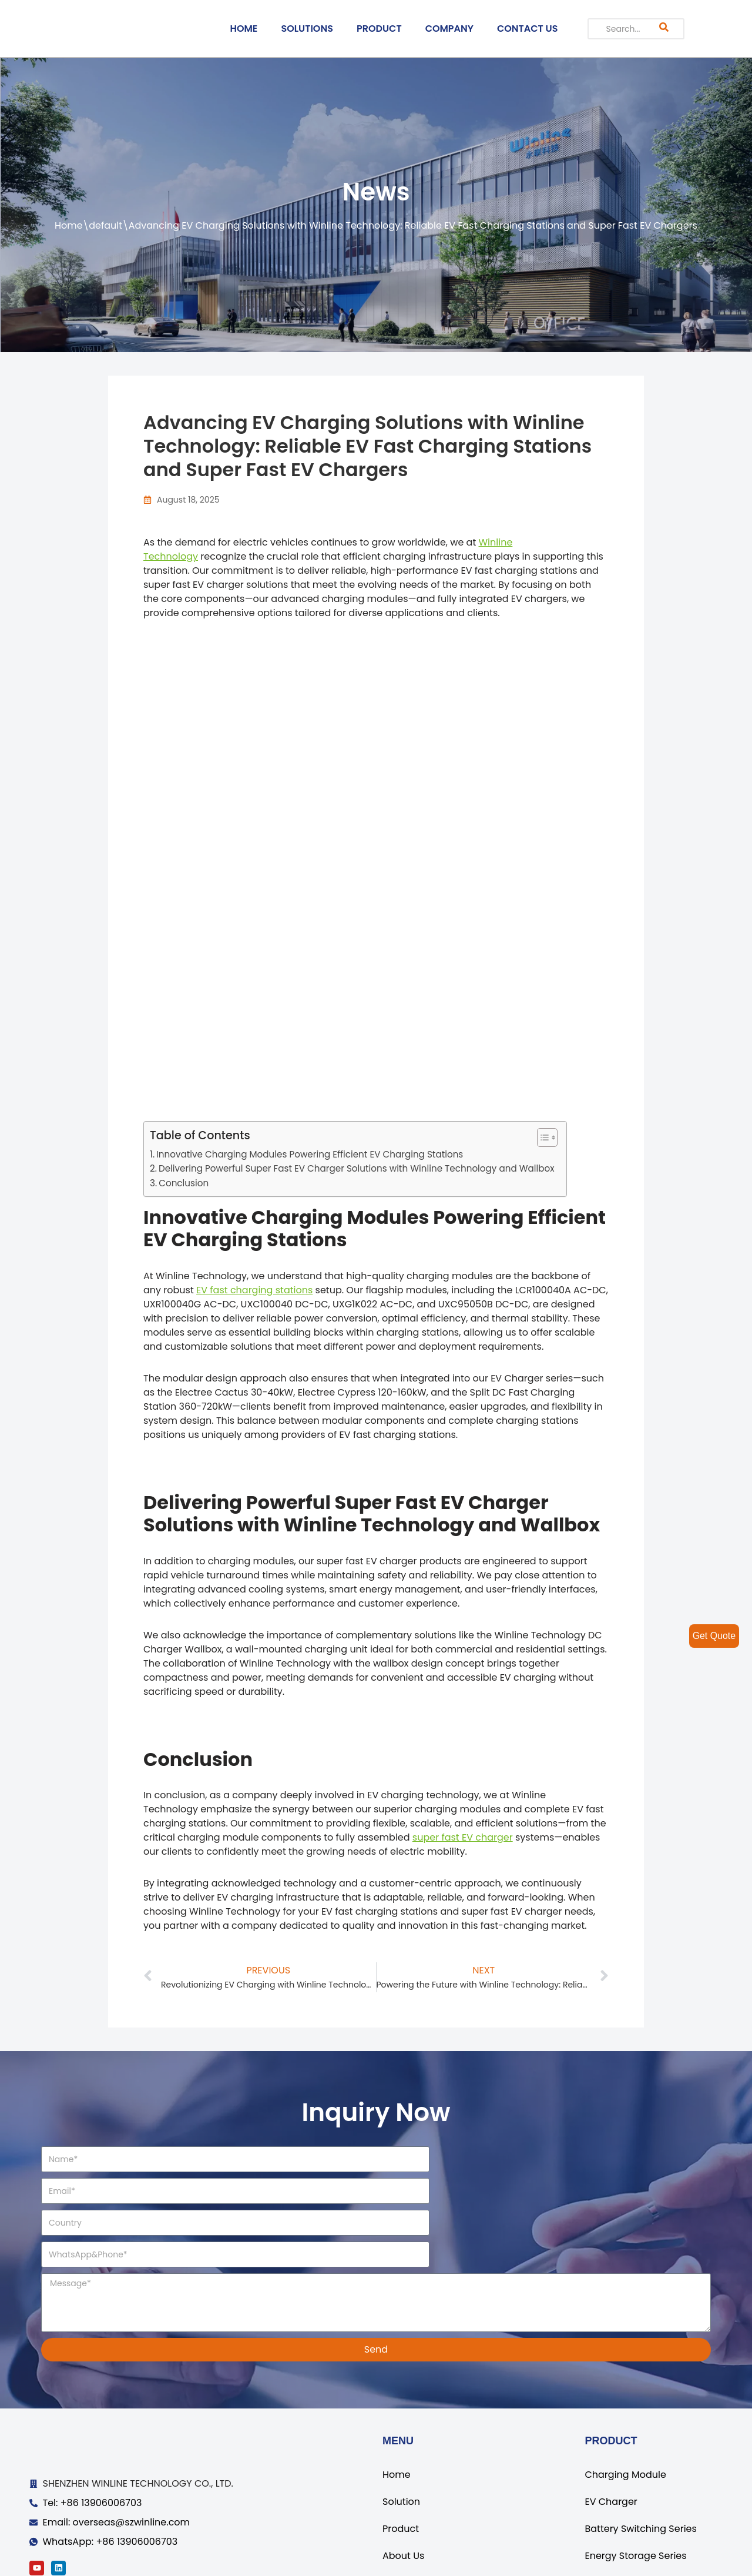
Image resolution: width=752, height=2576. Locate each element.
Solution (401, 2438)
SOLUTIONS (307, 28)
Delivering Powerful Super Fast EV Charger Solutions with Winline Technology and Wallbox (357, 1168)
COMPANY (449, 28)
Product (400, 2466)
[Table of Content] (547, 1137)
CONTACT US (527, 28)
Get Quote (714, 1636)
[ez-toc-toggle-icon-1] (541, 1138)
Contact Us (408, 2520)
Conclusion (184, 1183)
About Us (403, 2493)
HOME (243, 28)
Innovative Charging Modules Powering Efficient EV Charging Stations (309, 1154)
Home (69, 225)
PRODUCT (379, 28)
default (105, 225)
